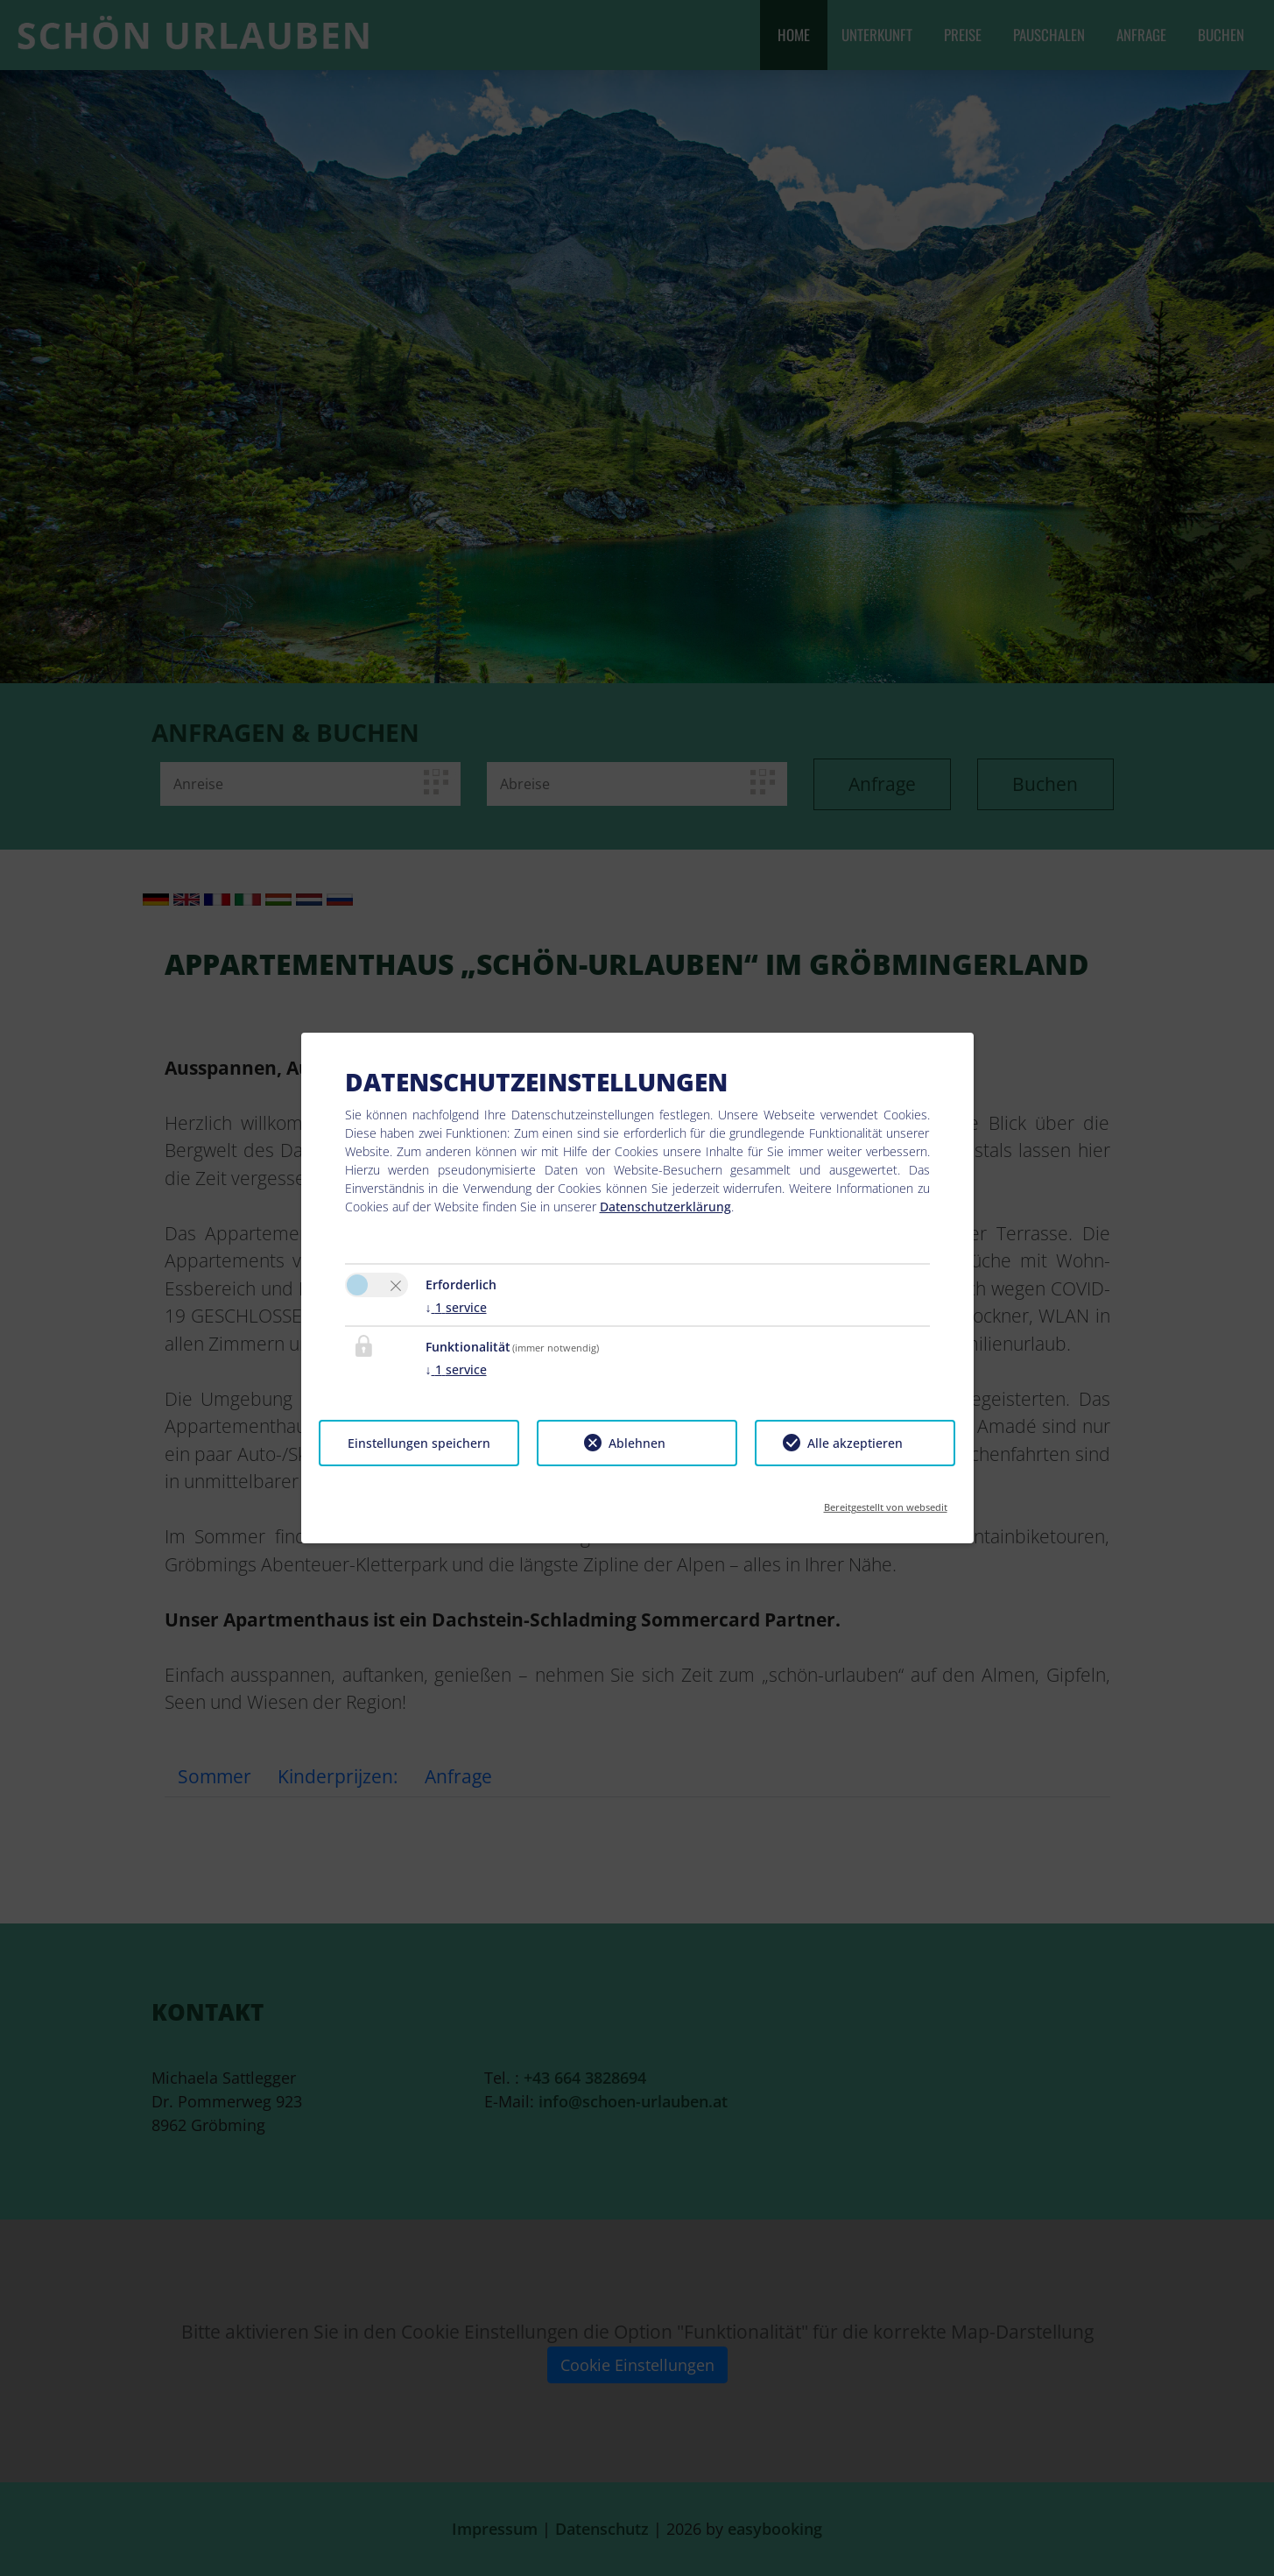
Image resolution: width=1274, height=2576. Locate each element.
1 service (456, 1307)
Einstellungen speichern (419, 1443)
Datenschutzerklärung (665, 1206)
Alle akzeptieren (855, 1443)
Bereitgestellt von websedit (885, 1501)
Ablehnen (637, 1443)
